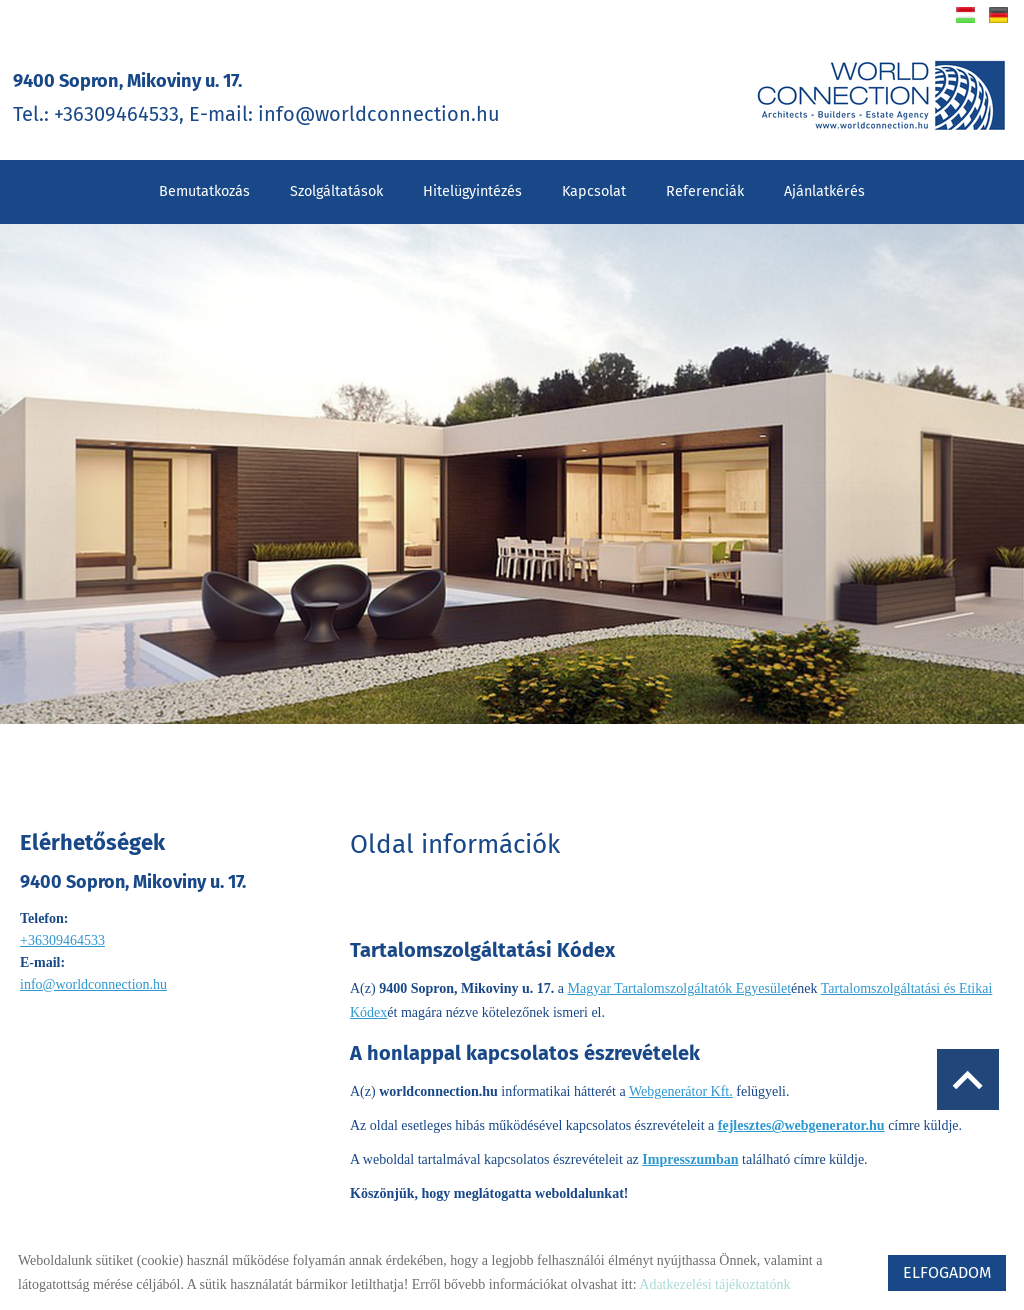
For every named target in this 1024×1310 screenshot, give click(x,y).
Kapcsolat (594, 182)
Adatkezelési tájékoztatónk (714, 1284)
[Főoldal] (869, 95)
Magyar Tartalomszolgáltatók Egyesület (679, 974)
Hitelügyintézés (472, 182)
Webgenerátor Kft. (681, 1071)
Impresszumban (690, 1139)
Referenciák (705, 182)
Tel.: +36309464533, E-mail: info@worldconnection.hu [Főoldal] (273, 95)
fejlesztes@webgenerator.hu (801, 1105)
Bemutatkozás (204, 182)
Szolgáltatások (336, 182)
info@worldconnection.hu (93, 975)
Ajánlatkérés (824, 182)
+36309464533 (62, 931)
